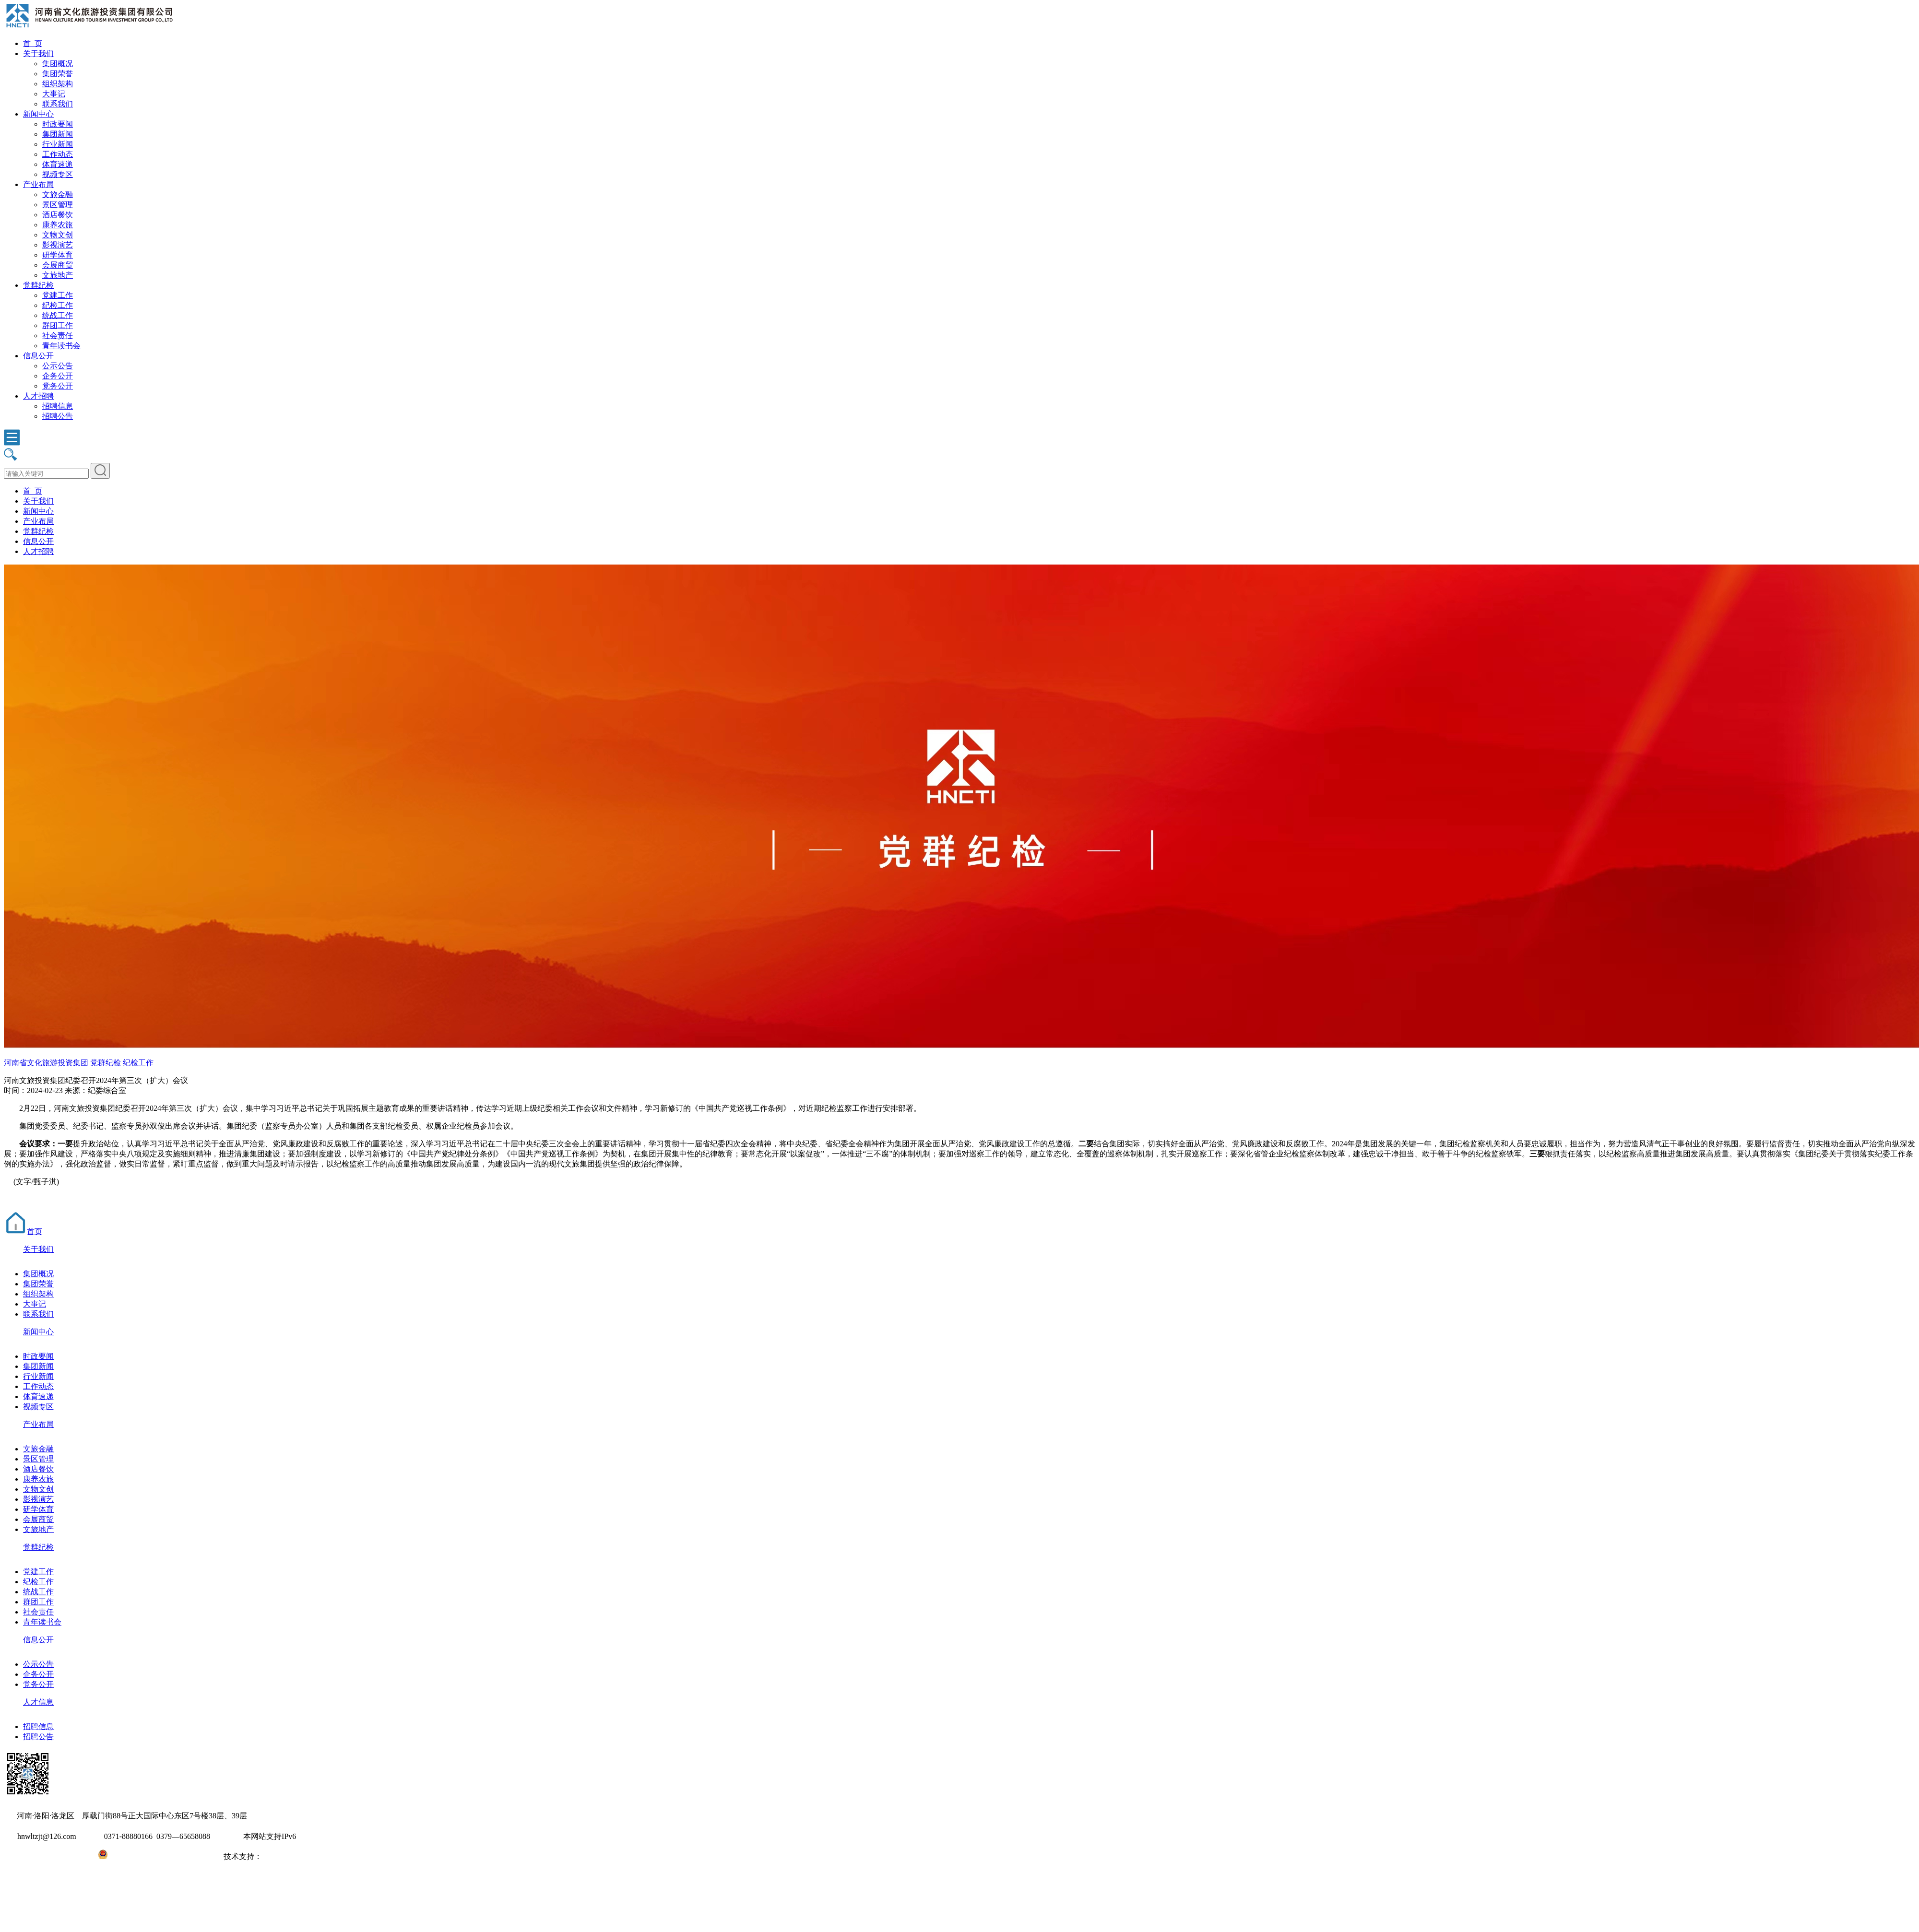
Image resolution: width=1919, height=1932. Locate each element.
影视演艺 (57, 245)
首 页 (32, 43)
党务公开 (57, 386)
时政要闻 (57, 124)
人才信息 (38, 1702)
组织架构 (57, 84)
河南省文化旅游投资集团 (46, 1063)
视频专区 (57, 174)
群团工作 (57, 325)
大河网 (273, 1856)
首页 (23, 1231)
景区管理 (57, 204)
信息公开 (38, 356)
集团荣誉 (57, 74)
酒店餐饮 (57, 215)
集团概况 (57, 63)
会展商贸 (57, 265)
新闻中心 (38, 114)
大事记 (53, 94)
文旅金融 (57, 194)
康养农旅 (57, 225)
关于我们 (38, 53)
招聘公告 (57, 416)
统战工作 (57, 315)
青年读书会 (61, 346)
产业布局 (38, 184)
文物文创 (57, 235)
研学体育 (57, 255)
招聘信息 (57, 406)
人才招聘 (38, 396)
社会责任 (57, 335)
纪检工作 (57, 305)
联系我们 (57, 104)
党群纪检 (38, 285)
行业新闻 (57, 144)
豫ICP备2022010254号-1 (43, 1856)
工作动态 (57, 154)
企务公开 (57, 376)
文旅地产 (57, 275)
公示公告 (57, 366)
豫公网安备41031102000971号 (157, 1856)
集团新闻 (57, 134)
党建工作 (57, 295)
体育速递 (57, 164)
